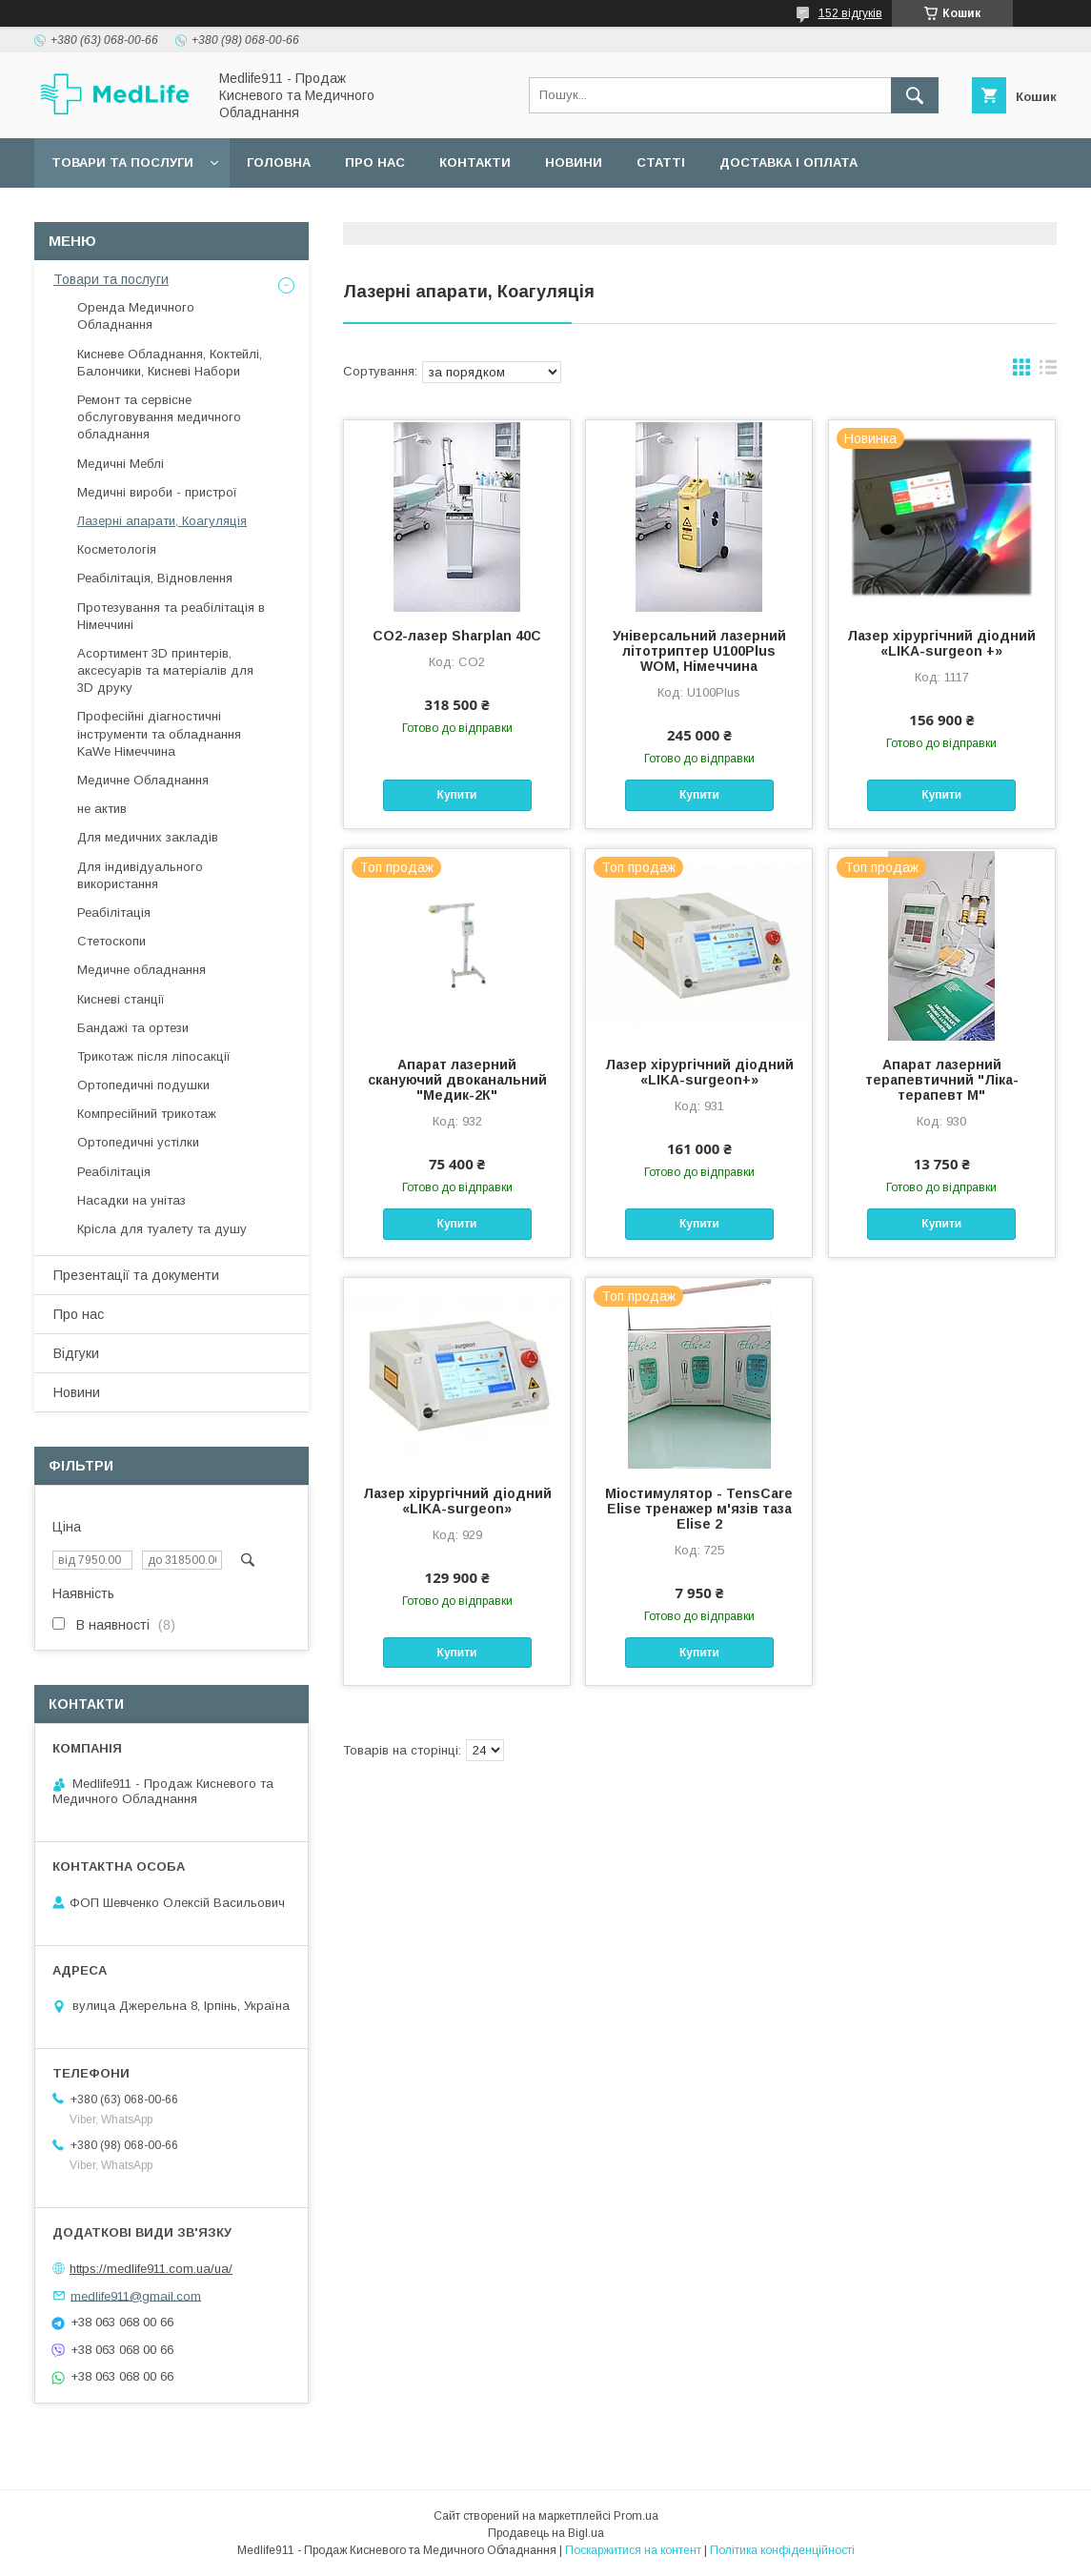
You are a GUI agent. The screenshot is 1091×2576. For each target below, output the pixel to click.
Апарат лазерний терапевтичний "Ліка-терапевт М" (942, 1080)
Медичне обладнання (141, 970)
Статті (660, 162)
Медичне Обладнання (143, 780)
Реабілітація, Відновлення (154, 578)
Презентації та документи (136, 1275)
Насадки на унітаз (131, 1200)
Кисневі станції (121, 999)
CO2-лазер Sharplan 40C (457, 635)
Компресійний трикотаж (146, 1113)
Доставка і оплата (788, 162)
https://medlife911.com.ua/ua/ (151, 2269)
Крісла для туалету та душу (162, 1229)
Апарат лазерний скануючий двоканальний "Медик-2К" (457, 1080)
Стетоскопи (111, 941)
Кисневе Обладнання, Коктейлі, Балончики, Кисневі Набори (169, 362)
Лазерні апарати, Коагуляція (162, 521)
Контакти (475, 162)
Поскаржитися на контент (633, 2550)
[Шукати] (915, 95)
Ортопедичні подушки (143, 1085)
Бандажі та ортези (133, 1028)
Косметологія (116, 549)
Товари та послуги (122, 162)
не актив (102, 808)
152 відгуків (850, 13)
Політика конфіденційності (782, 2550)
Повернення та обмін (131, 212)
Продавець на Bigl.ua (546, 2533)
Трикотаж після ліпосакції (154, 1056)
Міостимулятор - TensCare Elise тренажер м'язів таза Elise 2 (699, 1508)
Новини (573, 162)
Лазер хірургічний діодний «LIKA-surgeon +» (941, 643)
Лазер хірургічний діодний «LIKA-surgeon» (457, 1501)
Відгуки (76, 1353)
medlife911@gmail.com (136, 2295)
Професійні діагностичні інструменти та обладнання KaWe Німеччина (159, 733)
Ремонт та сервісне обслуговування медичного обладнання (159, 417)
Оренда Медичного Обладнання (135, 316)
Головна (279, 162)
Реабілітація (114, 912)
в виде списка (1048, 371)
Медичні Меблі (120, 463)
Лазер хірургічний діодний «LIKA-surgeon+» (699, 1072)
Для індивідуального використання (140, 875)
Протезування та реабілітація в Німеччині (171, 616)
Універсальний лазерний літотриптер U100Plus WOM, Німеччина (699, 651)
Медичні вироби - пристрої (157, 492)
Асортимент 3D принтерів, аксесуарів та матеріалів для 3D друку (165, 670)
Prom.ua (636, 2516)
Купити (457, 794)
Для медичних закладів (147, 837)
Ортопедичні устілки (138, 1142)
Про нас (375, 162)
